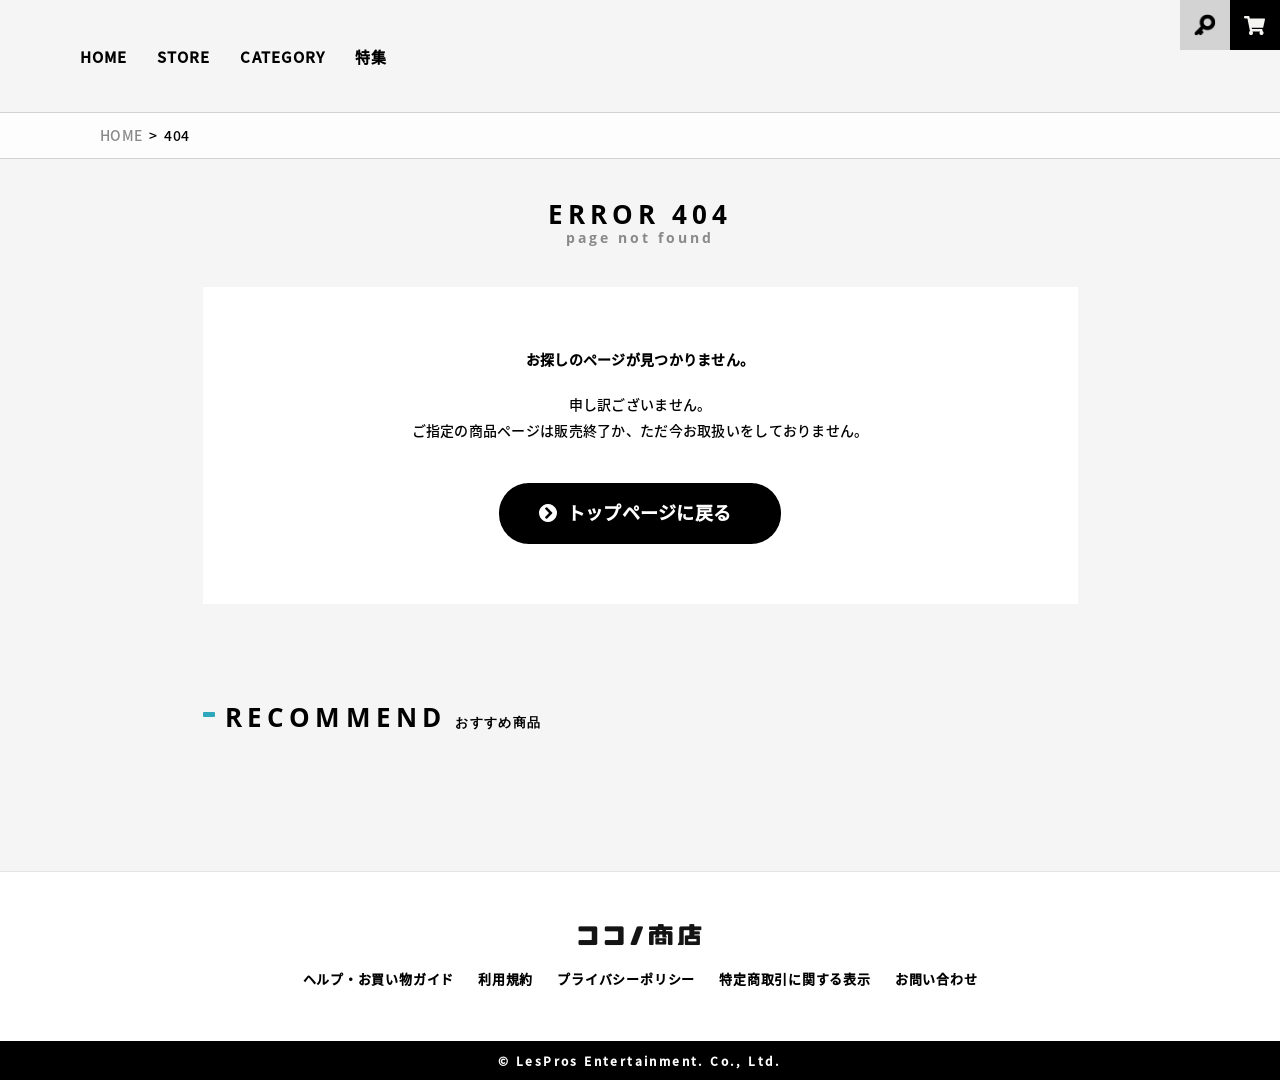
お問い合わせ (936, 978)
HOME (103, 56)
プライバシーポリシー (626, 978)
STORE (183, 56)
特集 (371, 56)
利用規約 (505, 978)
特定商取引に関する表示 (795, 978)
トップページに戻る (649, 512)
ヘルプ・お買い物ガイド (379, 978)
